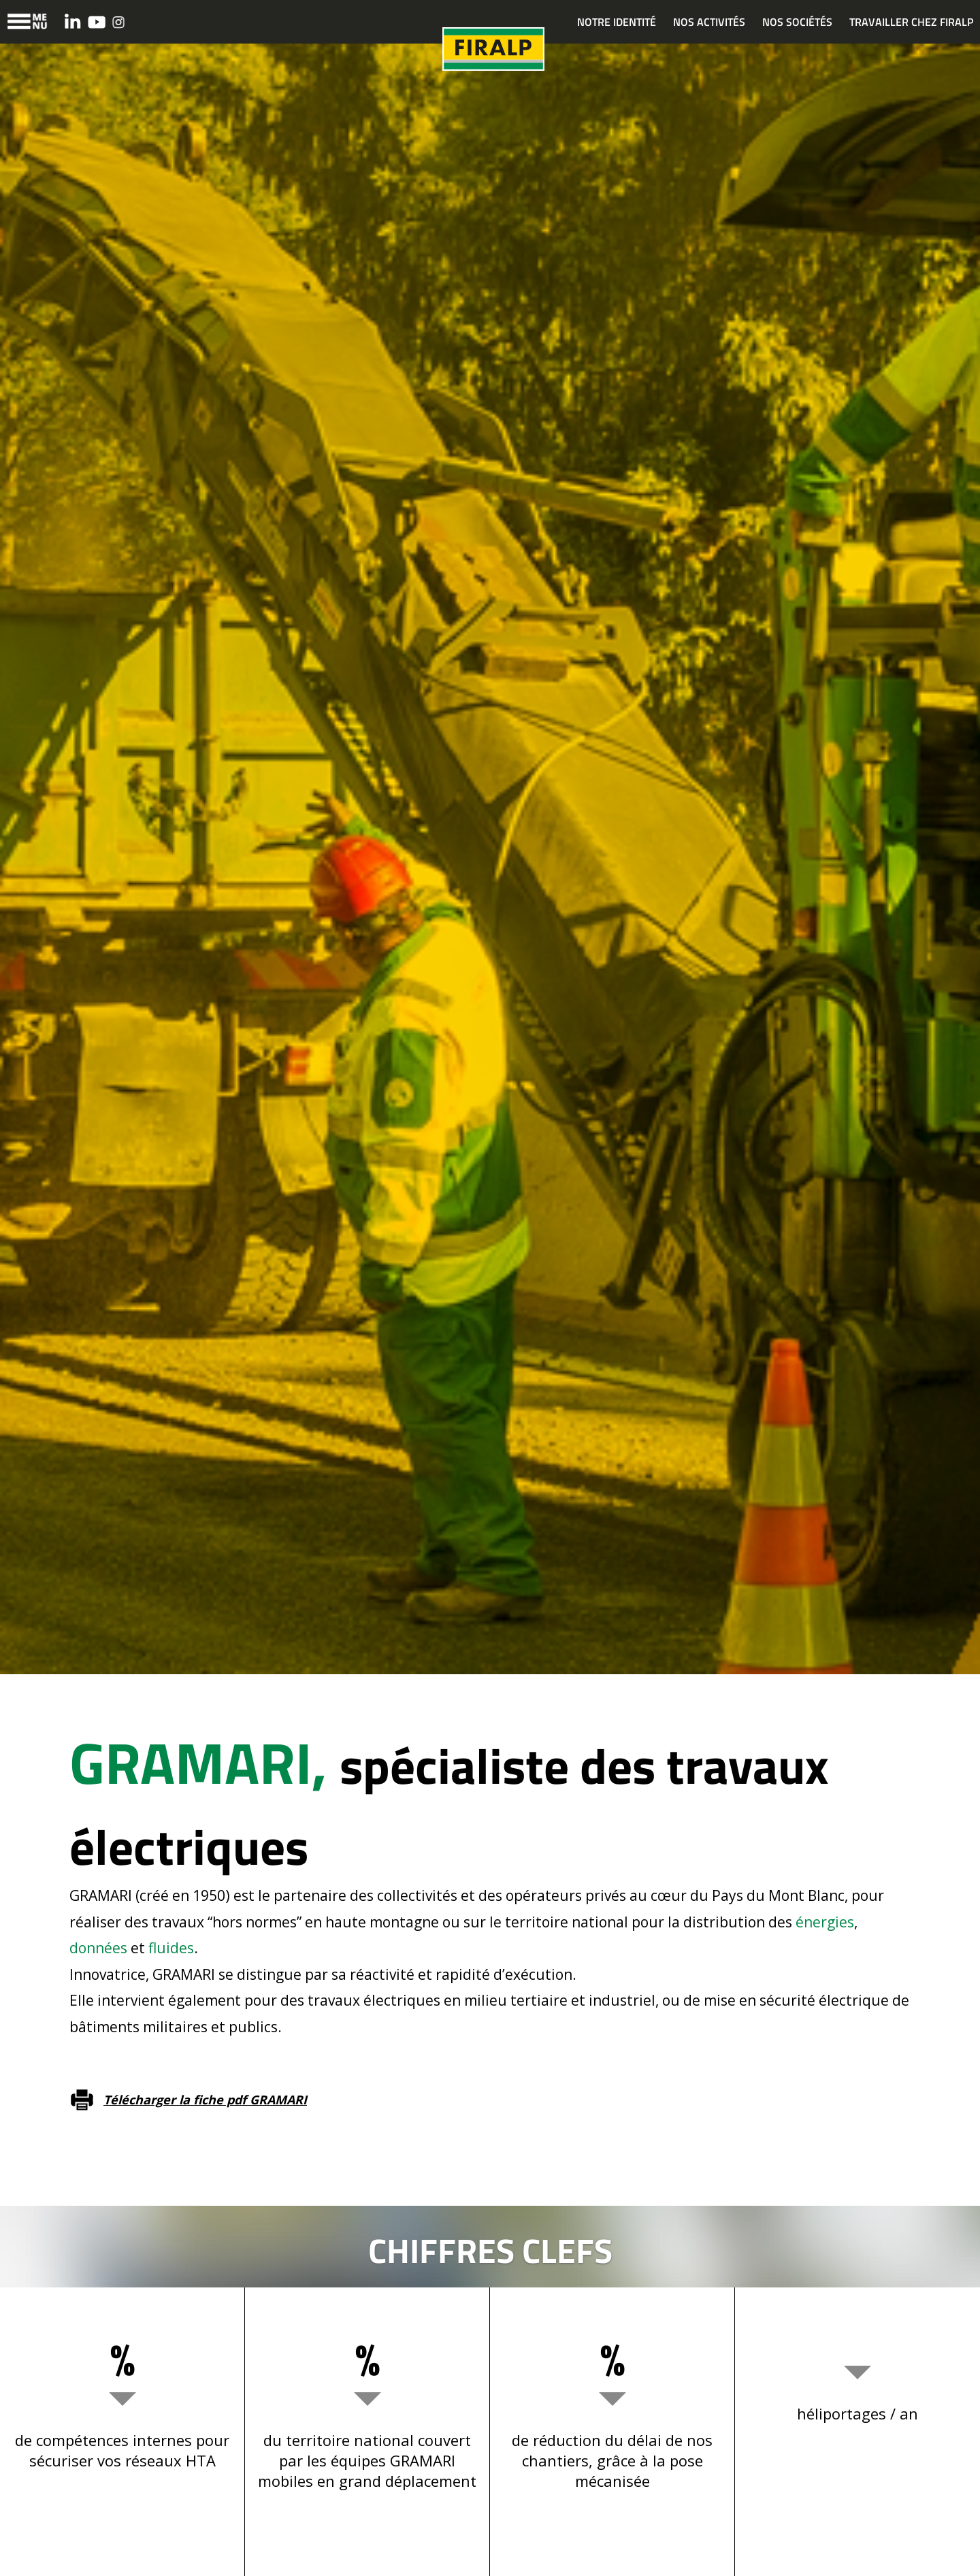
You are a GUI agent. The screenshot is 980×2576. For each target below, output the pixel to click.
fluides (171, 1947)
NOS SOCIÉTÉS (797, 22)
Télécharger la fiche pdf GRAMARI (205, 2099)
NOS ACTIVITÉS (709, 22)
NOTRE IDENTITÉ (616, 22)
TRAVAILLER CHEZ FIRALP (911, 22)
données (98, 1947)
